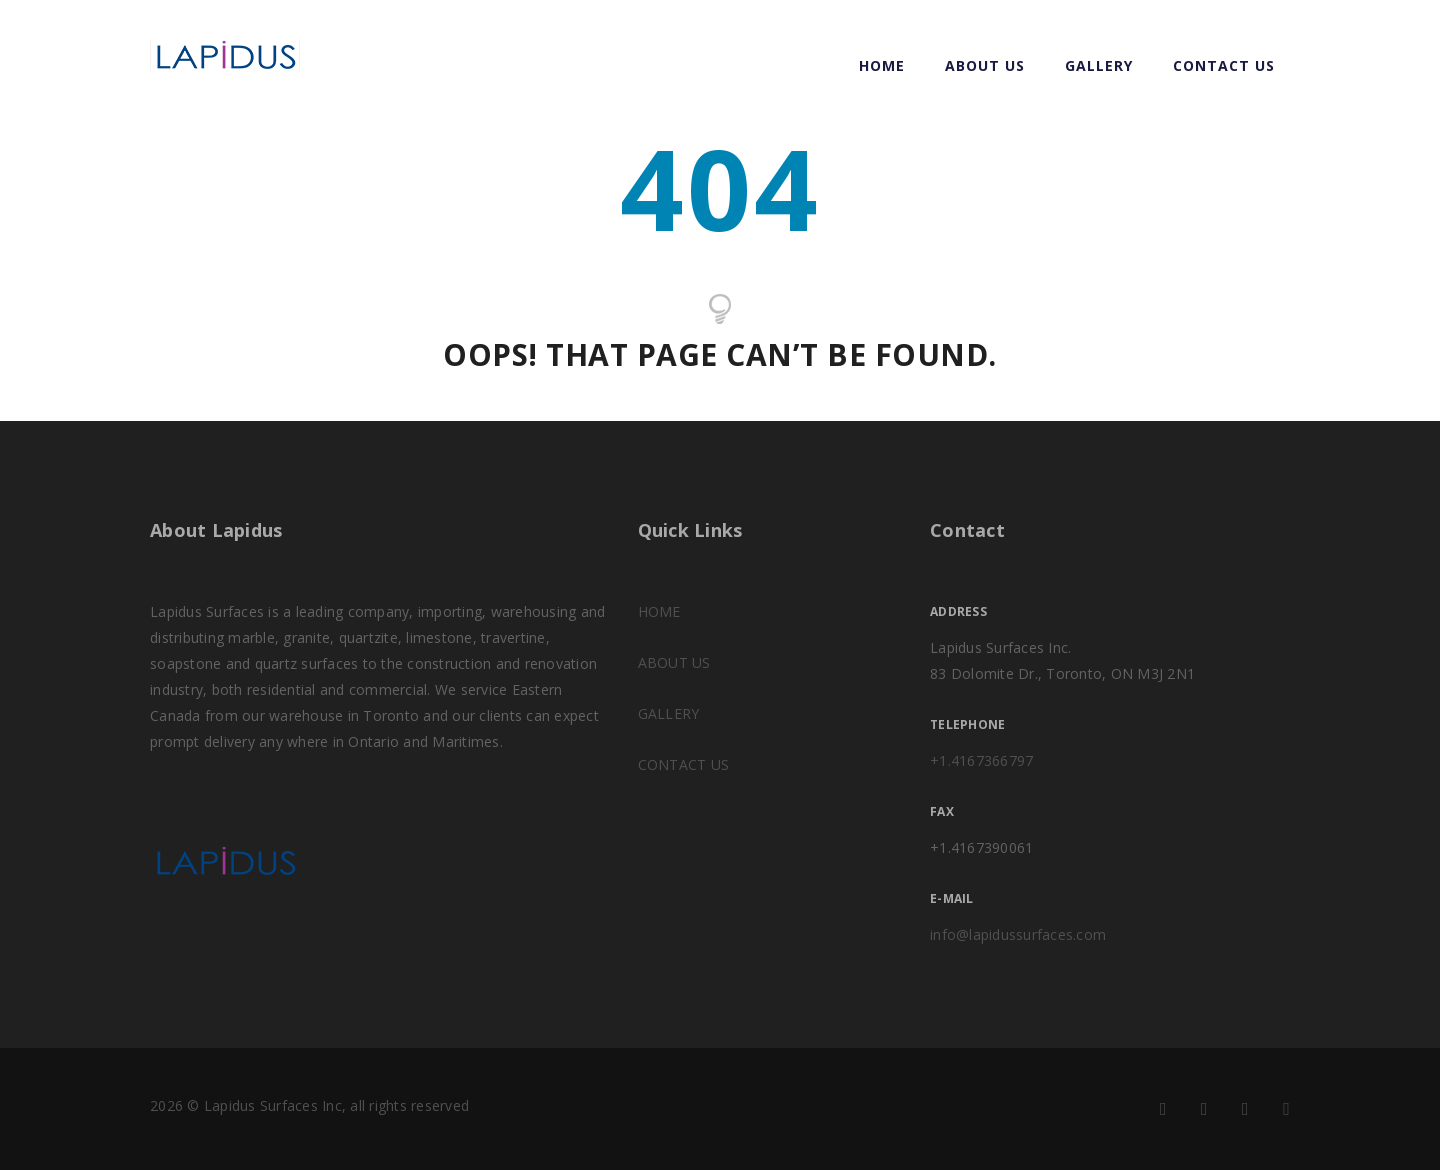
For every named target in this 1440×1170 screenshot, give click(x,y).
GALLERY (1099, 65)
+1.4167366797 (981, 760)
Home (882, 65)
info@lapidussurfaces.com (1018, 934)
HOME (659, 611)
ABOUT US (985, 65)
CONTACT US (1224, 65)
